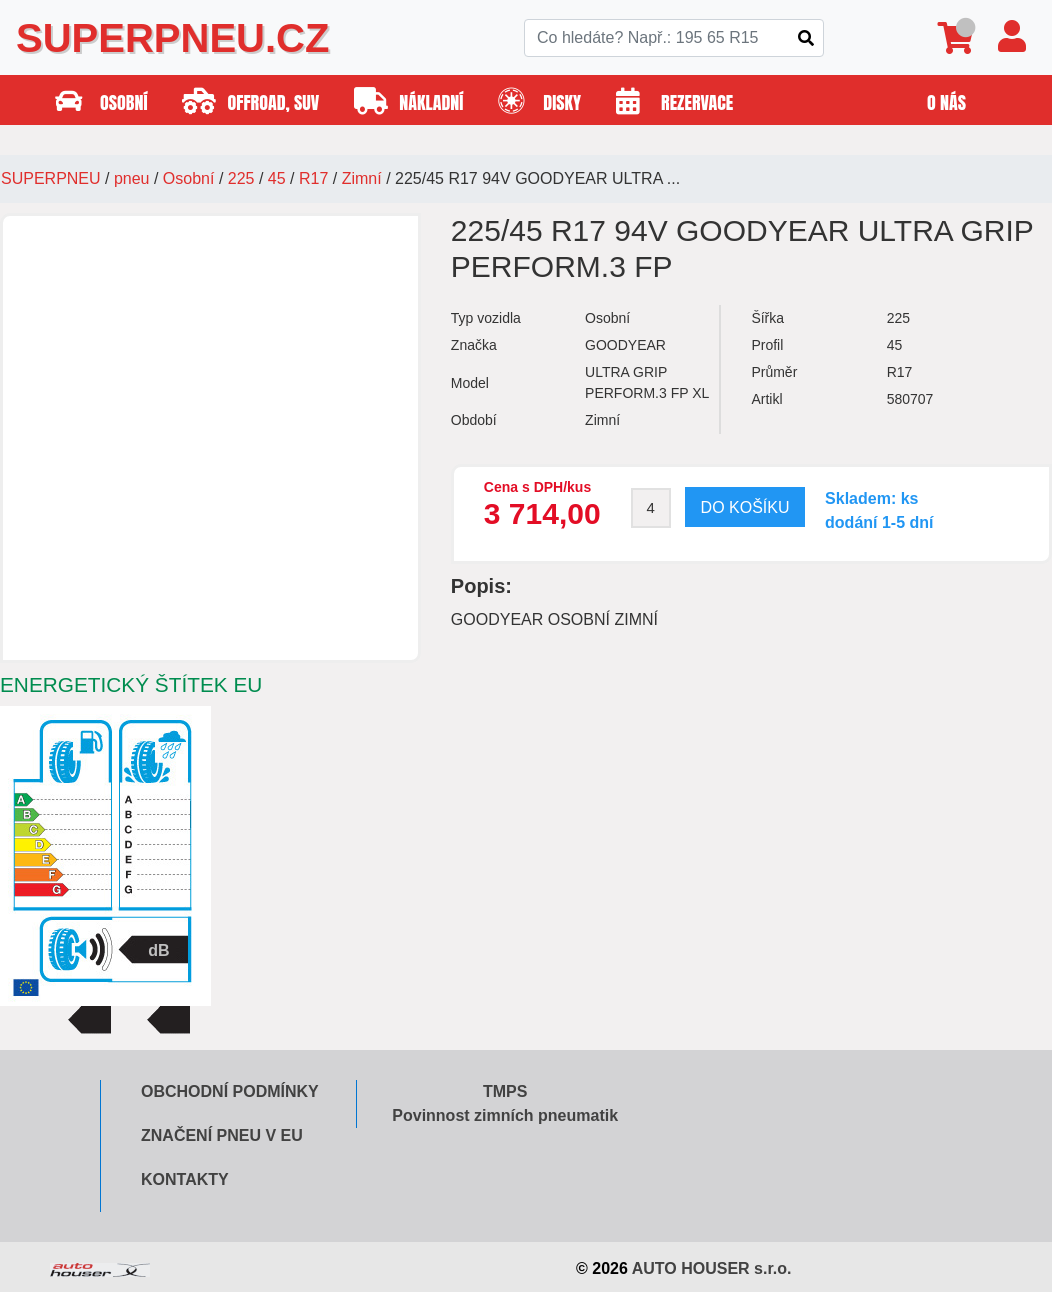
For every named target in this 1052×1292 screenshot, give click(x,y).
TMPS (505, 1091)
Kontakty (185, 1179)
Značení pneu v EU (222, 1135)
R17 (313, 178)
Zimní (362, 178)
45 (277, 178)
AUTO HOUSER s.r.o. (712, 1268)
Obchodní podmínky (230, 1091)
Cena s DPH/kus (537, 487)
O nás (946, 102)
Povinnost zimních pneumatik (505, 1115)
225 (241, 178)
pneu (132, 178)
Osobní (189, 178)
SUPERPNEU (51, 178)
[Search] (674, 38)
